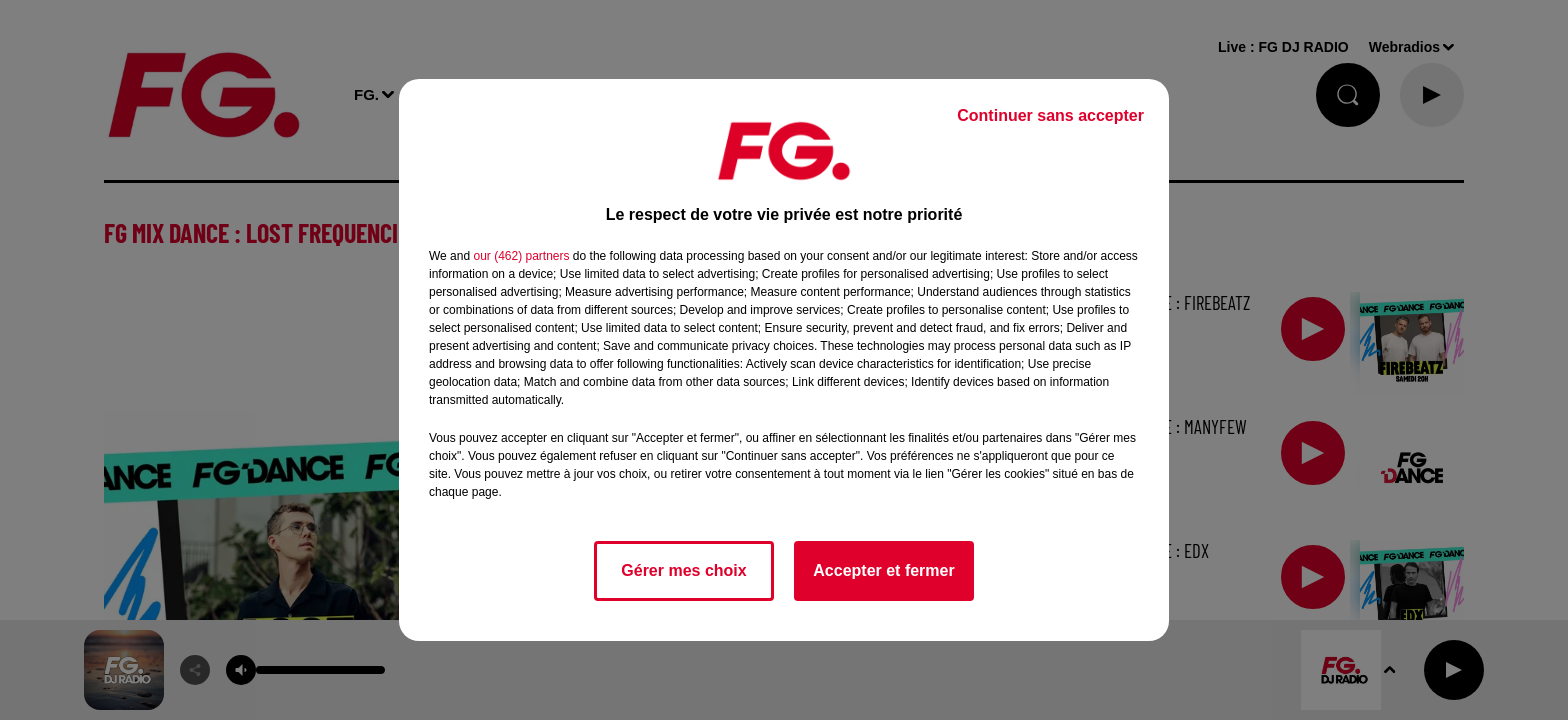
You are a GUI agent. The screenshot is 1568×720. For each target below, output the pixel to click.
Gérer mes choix (683, 570)
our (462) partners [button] (521, 256)
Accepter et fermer (883, 570)
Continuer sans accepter (1050, 115)
